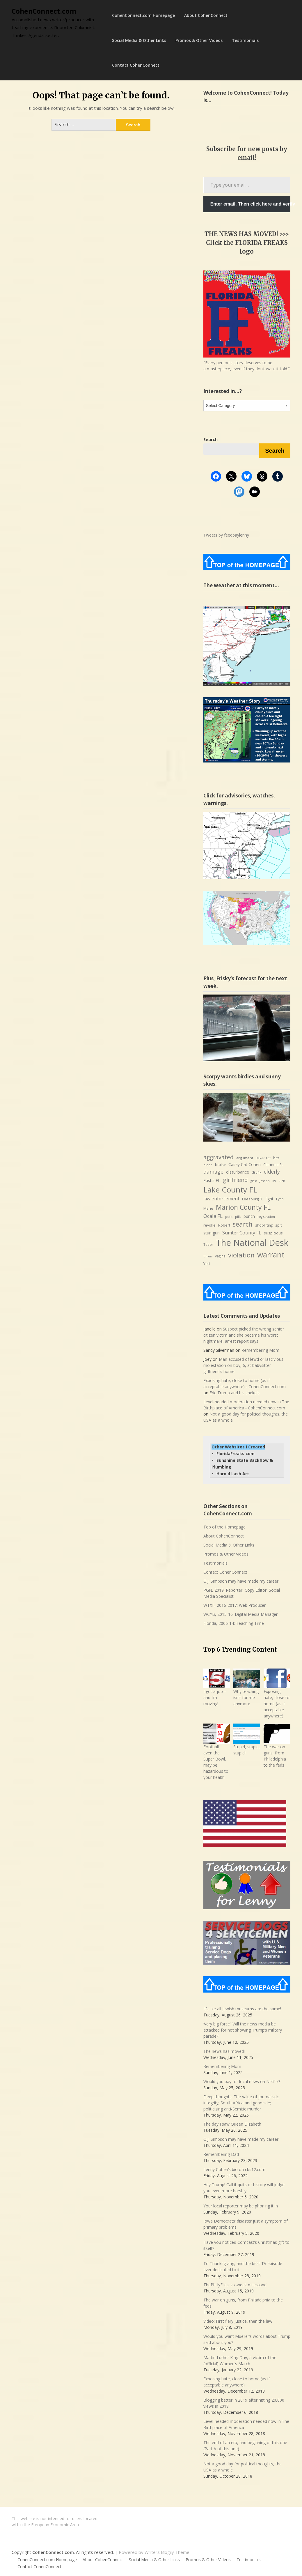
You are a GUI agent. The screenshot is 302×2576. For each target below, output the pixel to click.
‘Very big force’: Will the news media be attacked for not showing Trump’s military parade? (242, 2030)
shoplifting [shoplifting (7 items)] (264, 1225)
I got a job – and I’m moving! (214, 1697)
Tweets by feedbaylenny (226, 535)
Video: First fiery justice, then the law (237, 2321)
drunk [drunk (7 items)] (256, 1172)
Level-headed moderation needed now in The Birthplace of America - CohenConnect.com (246, 1405)
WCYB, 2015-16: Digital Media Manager (240, 1614)
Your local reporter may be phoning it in (240, 2206)
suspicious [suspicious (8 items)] (273, 1233)
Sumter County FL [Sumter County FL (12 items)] (241, 1232)
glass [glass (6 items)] (254, 1181)
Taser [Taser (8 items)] (208, 1244)
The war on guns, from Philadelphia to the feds (275, 1756)
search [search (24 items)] (243, 1224)
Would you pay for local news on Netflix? (241, 2081)
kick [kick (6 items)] (282, 1181)
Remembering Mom (260, 1350)
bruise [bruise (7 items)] (220, 1165)
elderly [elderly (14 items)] (272, 1171)
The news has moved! (224, 2051)
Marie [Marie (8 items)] (208, 1208)
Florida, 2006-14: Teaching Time (233, 1623)
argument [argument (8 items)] (244, 1157)
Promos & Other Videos (199, 40)
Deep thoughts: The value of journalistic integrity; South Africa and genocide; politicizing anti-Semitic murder (241, 2103)
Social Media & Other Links (139, 40)
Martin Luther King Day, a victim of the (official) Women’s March (239, 2360)
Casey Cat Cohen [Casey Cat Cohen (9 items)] (244, 1164)
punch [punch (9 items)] (249, 1216)
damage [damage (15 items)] (213, 1171)
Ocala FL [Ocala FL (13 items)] (213, 1216)
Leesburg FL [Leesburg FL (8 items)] (252, 1199)
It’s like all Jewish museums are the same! (242, 2008)
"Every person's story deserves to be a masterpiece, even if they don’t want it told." (246, 365)
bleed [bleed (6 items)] (207, 1165)
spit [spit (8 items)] (278, 1225)
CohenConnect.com (44, 11)
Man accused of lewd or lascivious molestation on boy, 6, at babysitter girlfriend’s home (243, 1365)
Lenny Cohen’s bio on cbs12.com (234, 2169)
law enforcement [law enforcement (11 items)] (221, 1199)
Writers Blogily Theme (167, 2552)
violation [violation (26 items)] (241, 1254)
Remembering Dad (221, 2154)
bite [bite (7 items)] (276, 1158)
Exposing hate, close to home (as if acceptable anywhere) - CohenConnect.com (244, 1383)
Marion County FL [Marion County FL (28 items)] (243, 1207)
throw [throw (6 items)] (207, 1256)
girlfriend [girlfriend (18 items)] (235, 1180)
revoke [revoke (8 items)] (209, 1225)
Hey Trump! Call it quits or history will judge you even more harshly (244, 2187)
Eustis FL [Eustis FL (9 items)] (211, 1180)
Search (275, 450)
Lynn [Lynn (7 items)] (280, 1199)
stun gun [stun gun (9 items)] (211, 1233)
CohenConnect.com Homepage (143, 15)
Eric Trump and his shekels (234, 1392)
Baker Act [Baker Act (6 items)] (263, 1158)
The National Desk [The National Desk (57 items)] (252, 1242)
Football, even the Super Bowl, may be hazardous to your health (215, 1762)
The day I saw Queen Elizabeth (232, 2124)
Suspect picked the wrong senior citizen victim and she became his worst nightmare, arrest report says (243, 1335)
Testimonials (245, 40)
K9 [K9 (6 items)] (274, 1181)
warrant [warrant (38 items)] (271, 1254)
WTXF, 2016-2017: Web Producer (234, 1605)
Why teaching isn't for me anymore (246, 1697)
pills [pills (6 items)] (238, 1217)
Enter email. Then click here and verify (250, 203)
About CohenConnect (206, 15)
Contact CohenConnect (135, 65)
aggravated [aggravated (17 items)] (218, 1157)
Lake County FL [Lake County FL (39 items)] (230, 1189)
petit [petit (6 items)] (228, 1217)
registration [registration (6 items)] (266, 1217)
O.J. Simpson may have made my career (240, 1581)
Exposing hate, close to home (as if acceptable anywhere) (276, 1704)
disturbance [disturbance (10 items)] (237, 1172)
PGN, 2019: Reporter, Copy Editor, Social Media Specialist (241, 1593)
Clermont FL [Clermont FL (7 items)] (273, 1165)
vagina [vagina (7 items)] (220, 1256)
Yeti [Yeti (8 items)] (206, 1263)
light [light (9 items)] (269, 1199)
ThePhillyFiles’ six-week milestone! (235, 2284)
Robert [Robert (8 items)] (224, 1225)
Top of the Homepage (224, 1527)
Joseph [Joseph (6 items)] (265, 1181)
